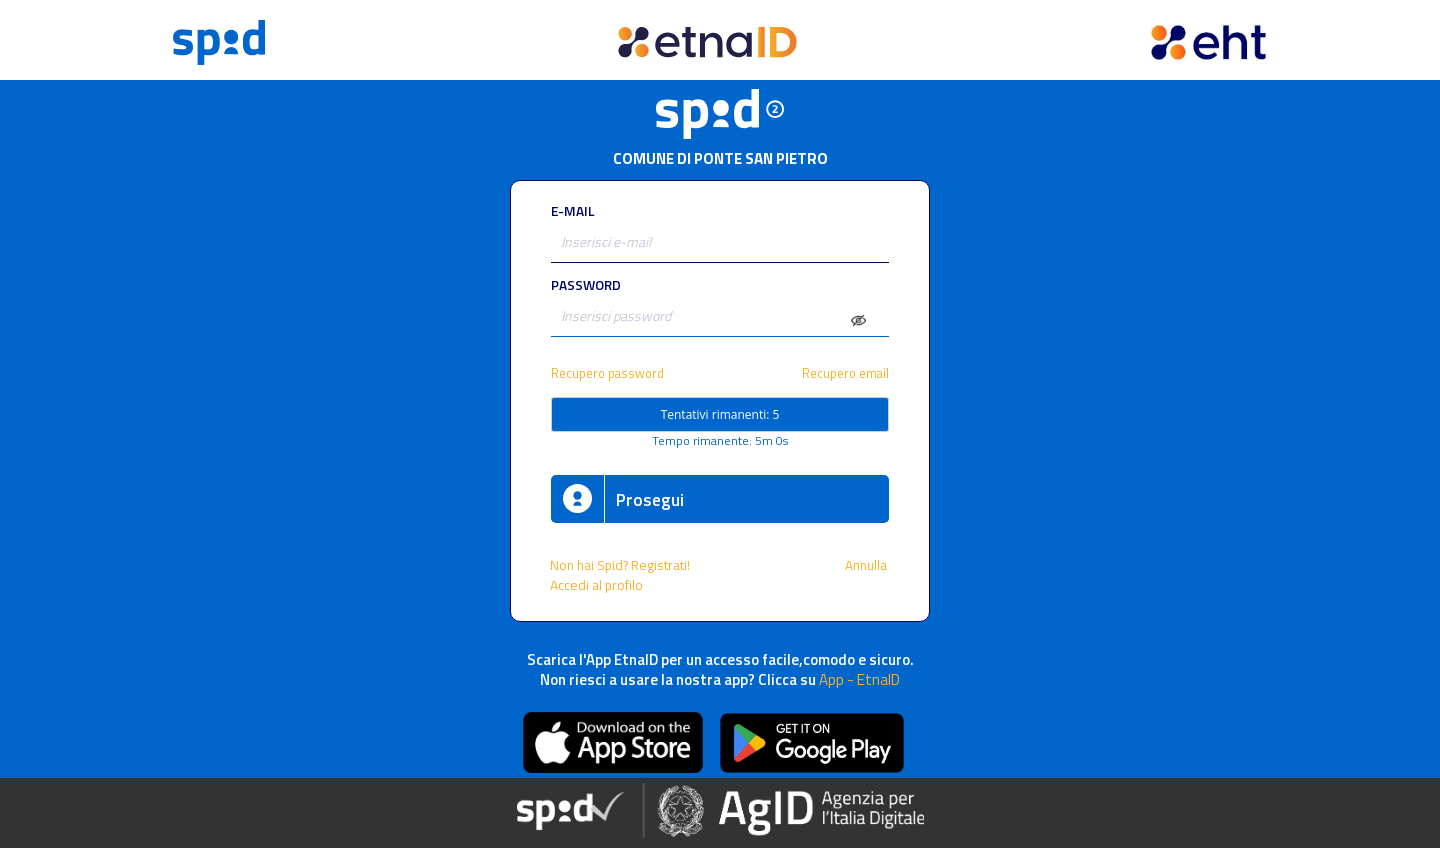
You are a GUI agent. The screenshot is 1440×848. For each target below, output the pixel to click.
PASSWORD (586, 285)
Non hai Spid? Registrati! (620, 565)
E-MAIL (572, 211)
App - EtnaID (859, 679)
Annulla (867, 565)
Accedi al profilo (598, 585)
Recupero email (845, 373)
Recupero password (607, 373)
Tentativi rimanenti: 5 (720, 414)
